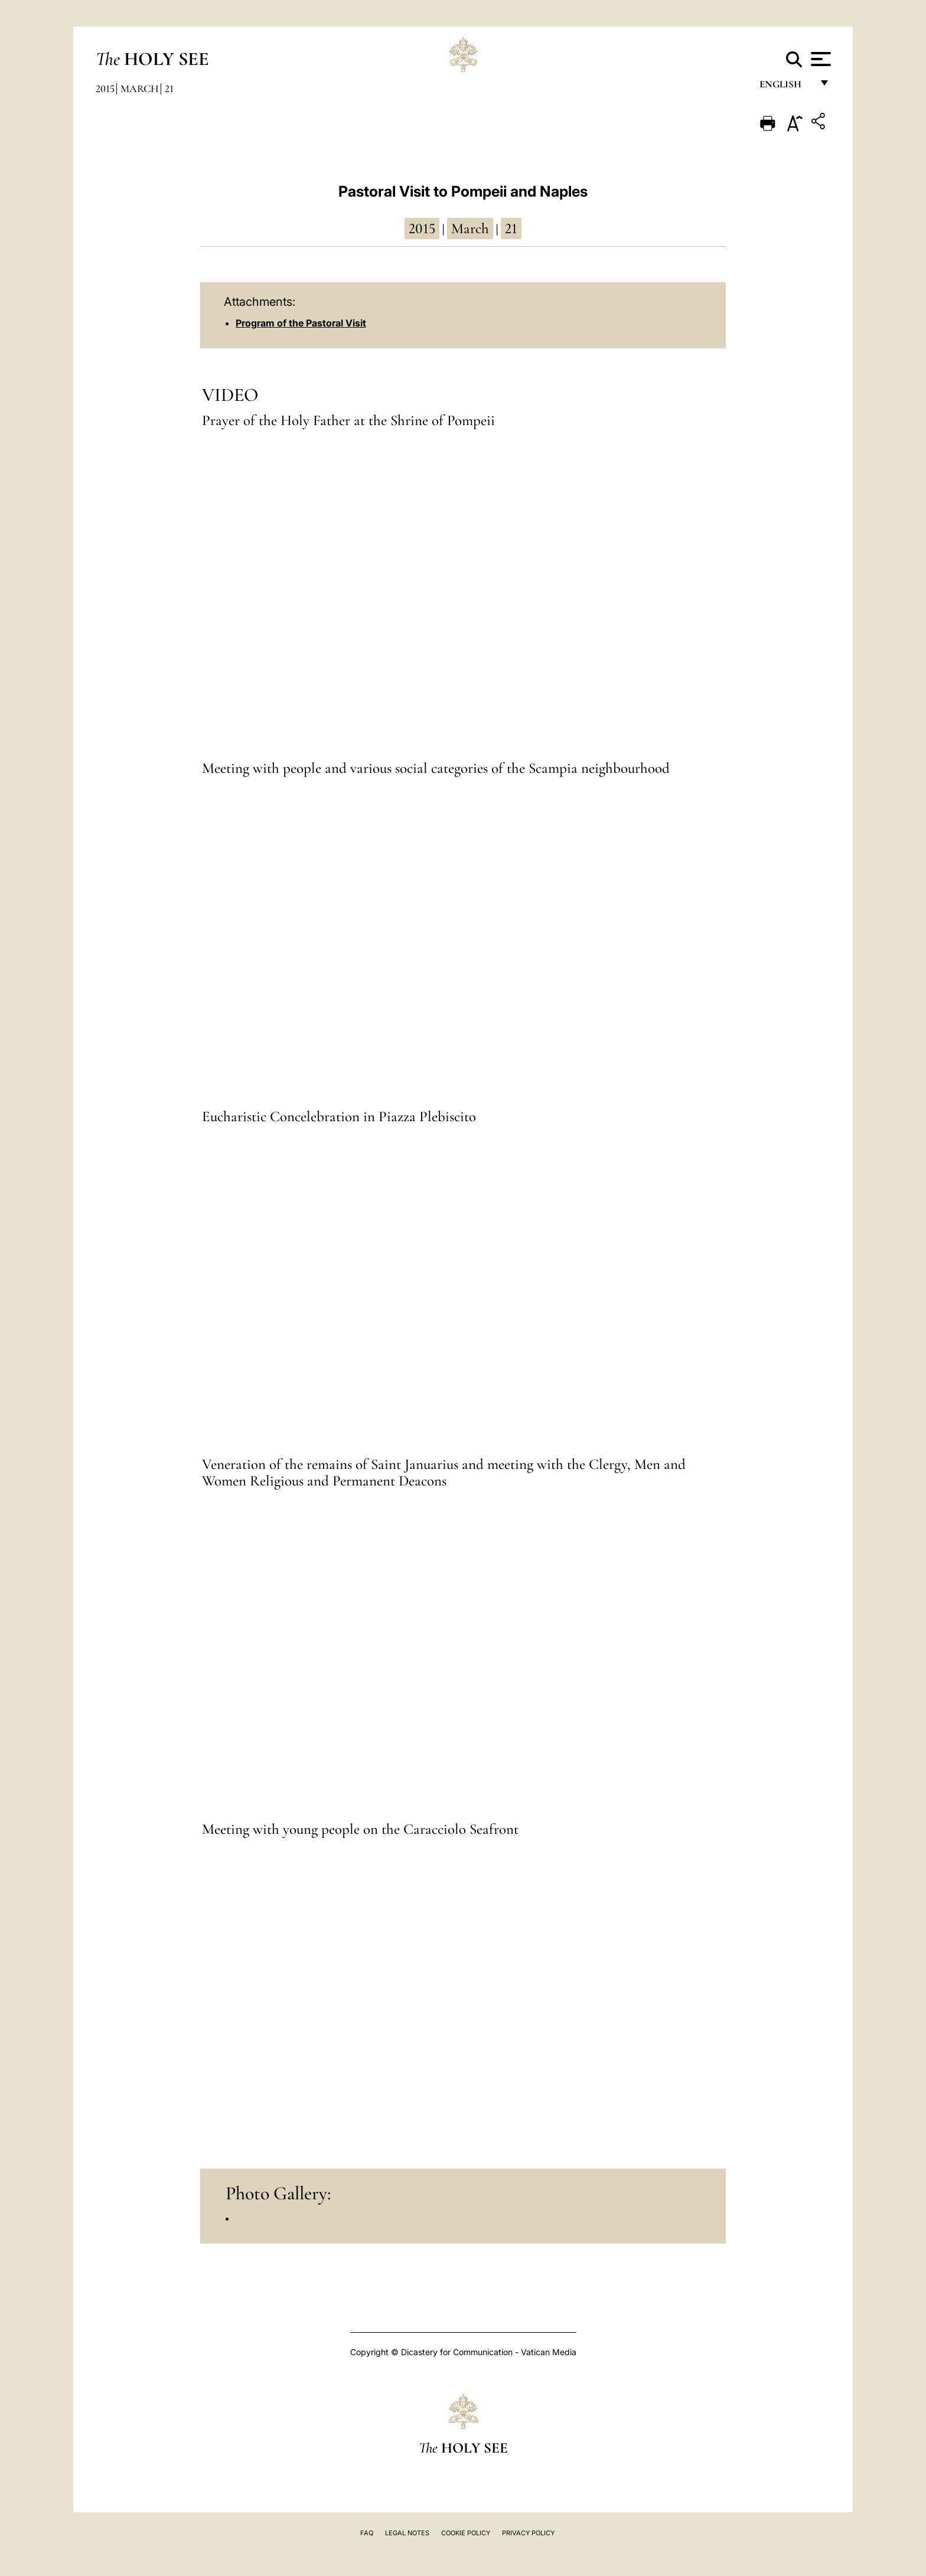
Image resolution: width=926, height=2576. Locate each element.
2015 (105, 88)
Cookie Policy (465, 2533)
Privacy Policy (528, 2533)
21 (169, 88)
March (139, 88)
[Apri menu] (819, 59)
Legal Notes (407, 2533)
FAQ (366, 2533)
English (785, 87)
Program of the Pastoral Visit (301, 323)
